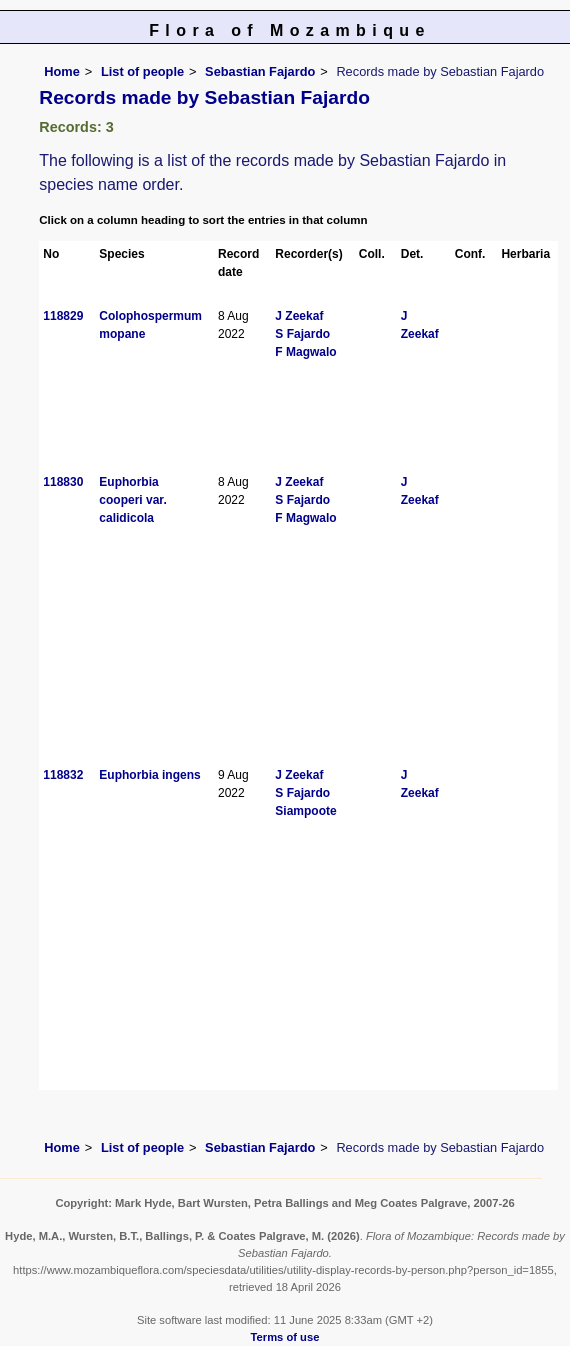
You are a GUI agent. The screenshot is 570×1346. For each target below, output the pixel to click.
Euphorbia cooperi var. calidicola (132, 500)
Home (62, 71)
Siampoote (305, 811)
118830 (63, 482)
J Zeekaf (299, 316)
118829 (63, 316)
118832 (63, 775)
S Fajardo (302, 334)
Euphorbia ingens (149, 775)
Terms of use (285, 1337)
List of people (142, 71)
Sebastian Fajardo (260, 71)
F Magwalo (305, 352)
